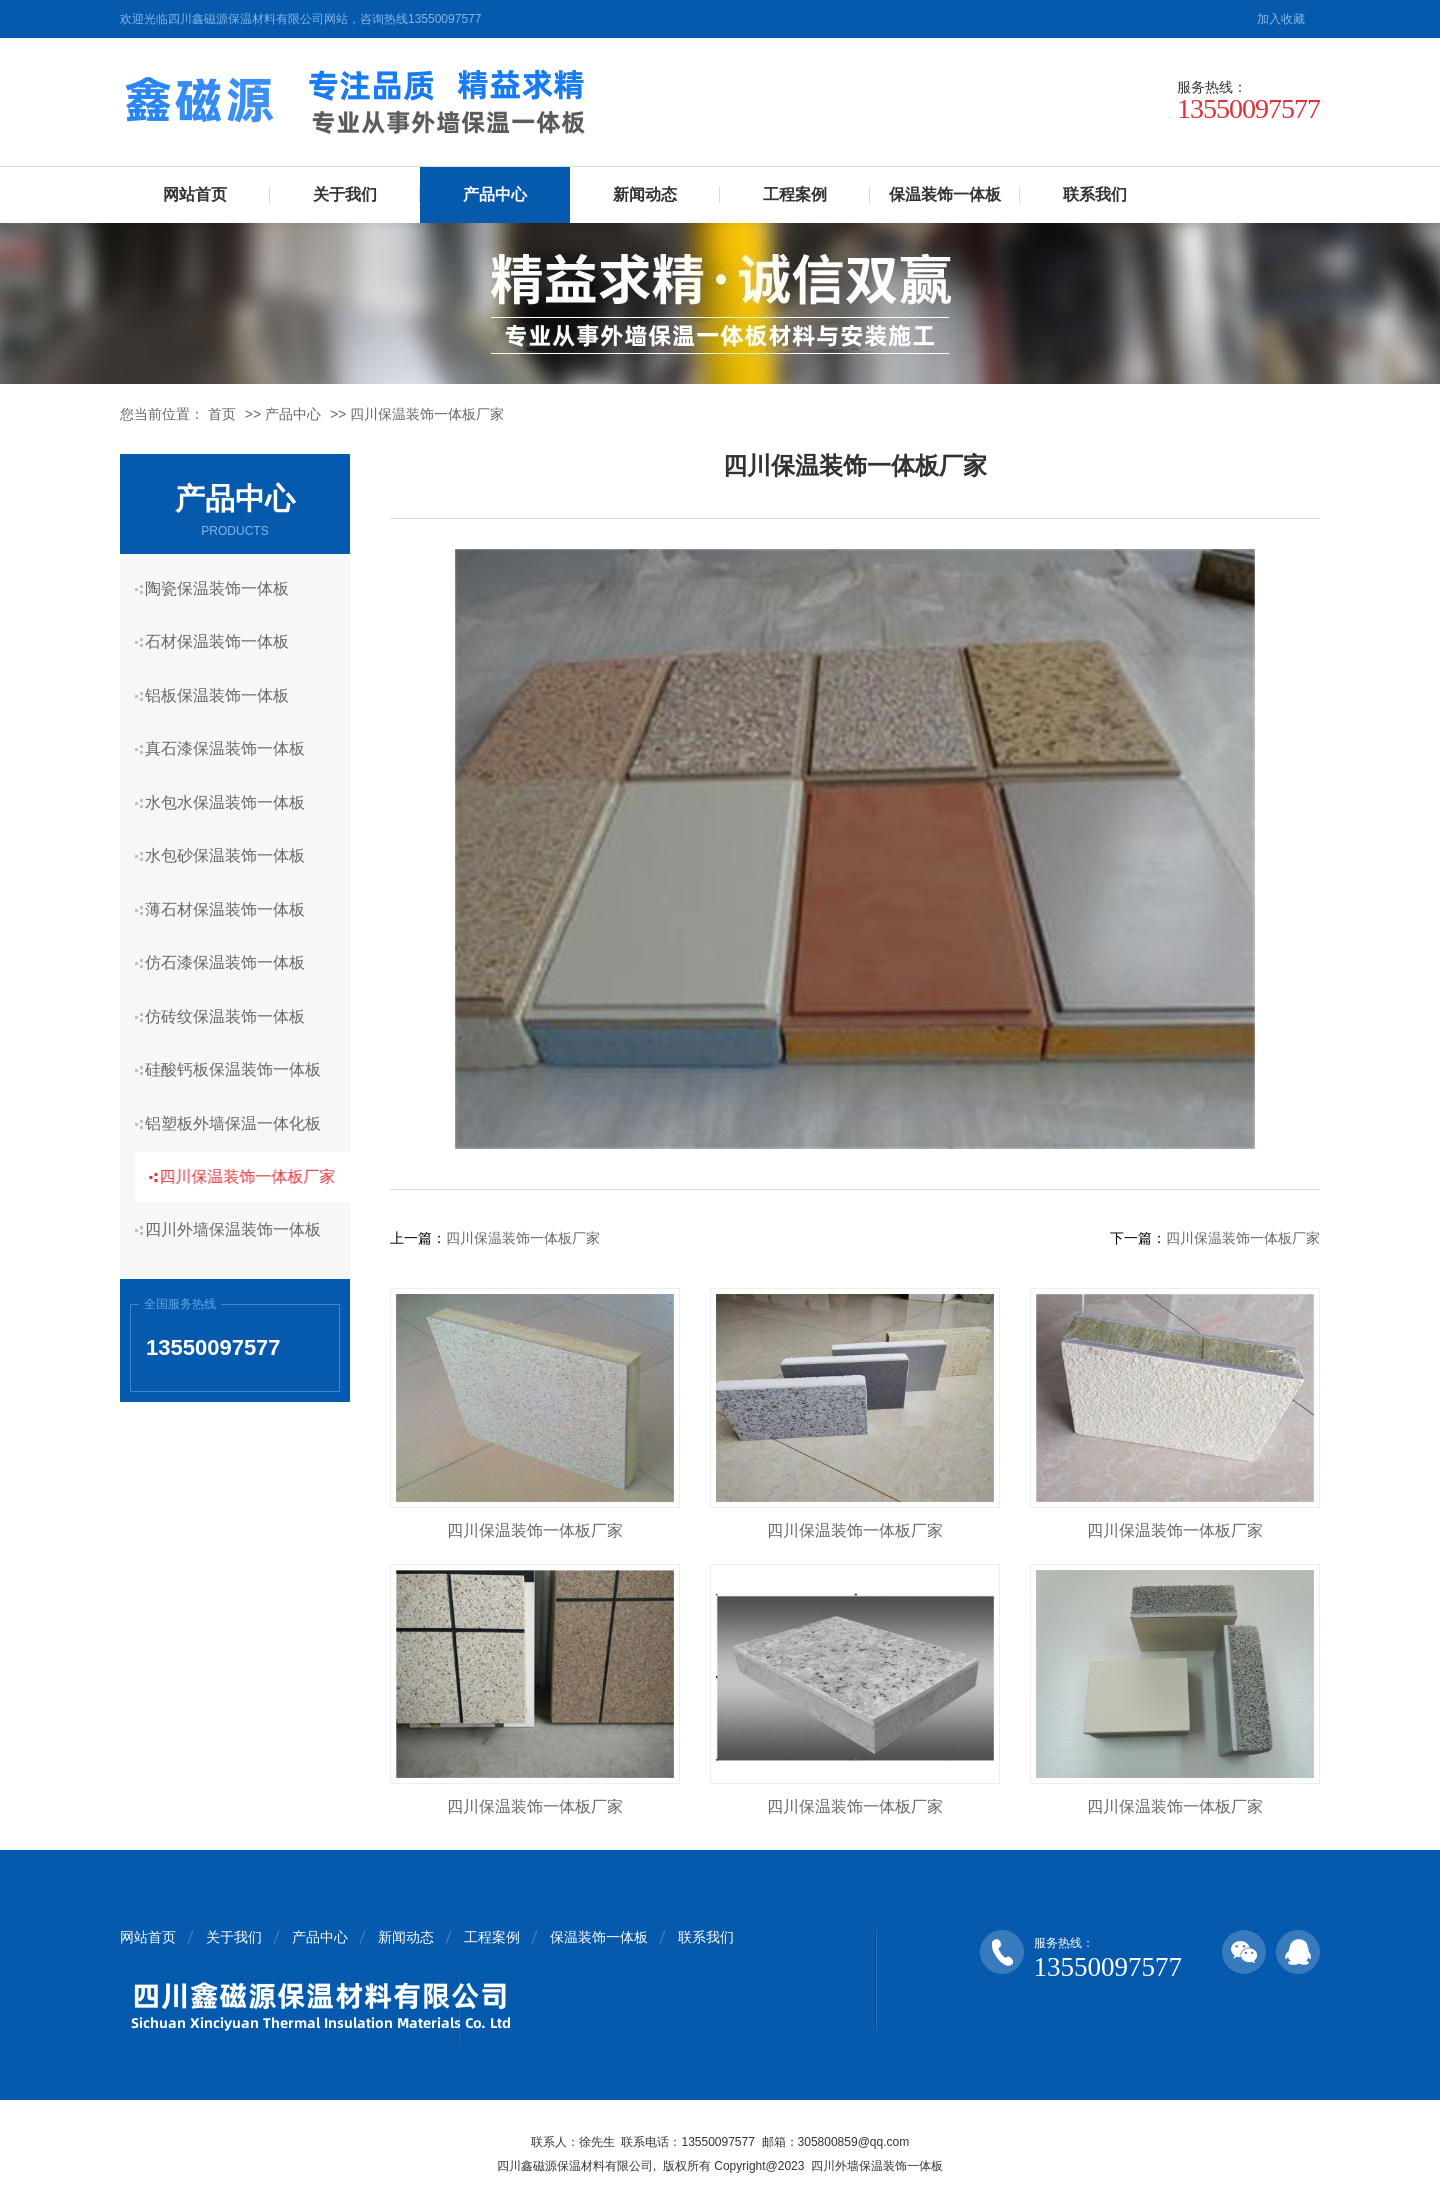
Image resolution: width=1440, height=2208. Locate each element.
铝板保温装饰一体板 (225, 688)
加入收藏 (1281, 19)
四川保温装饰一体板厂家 (427, 414)
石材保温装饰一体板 (225, 638)
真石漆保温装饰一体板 (233, 738)
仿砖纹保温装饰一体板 (233, 988)
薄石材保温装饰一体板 (233, 888)
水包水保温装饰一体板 (233, 788)
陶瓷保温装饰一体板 (225, 588)
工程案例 (795, 194)
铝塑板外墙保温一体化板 (241, 1088)
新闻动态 (645, 194)
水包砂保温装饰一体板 (233, 838)
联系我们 (1095, 194)
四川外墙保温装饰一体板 (241, 1188)
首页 (222, 414)
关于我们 (345, 194)
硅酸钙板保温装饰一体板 (241, 1038)
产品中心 (495, 194)
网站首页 (195, 194)
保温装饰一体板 (945, 194)
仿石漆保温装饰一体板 (233, 938)
